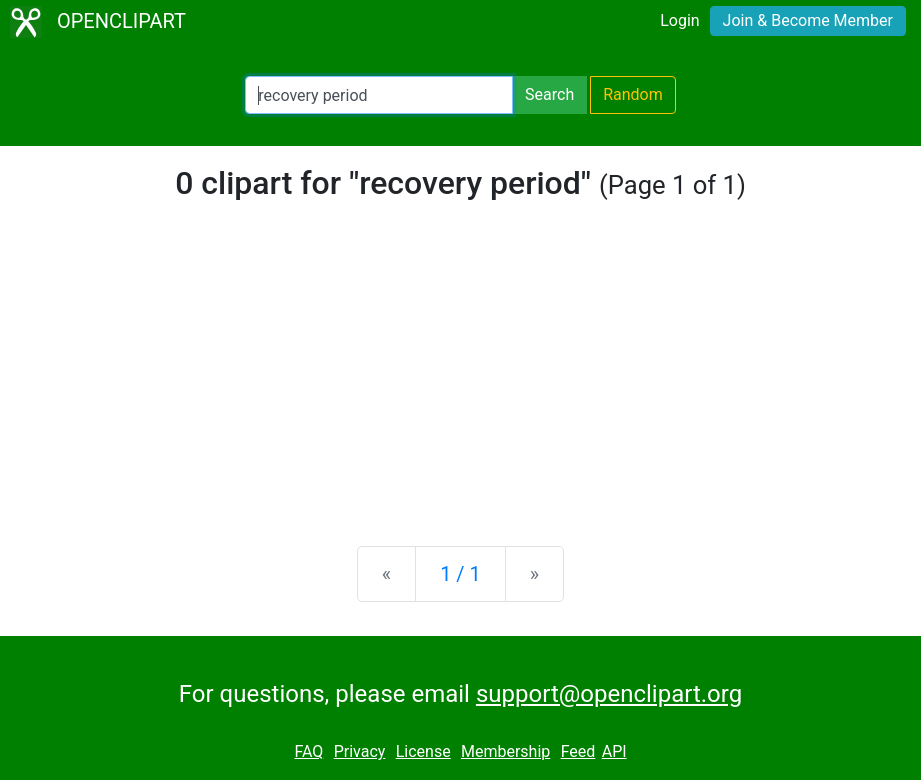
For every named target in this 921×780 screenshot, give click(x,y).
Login (679, 20)
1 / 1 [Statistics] (460, 574)
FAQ (308, 751)
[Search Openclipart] (379, 95)
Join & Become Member (808, 20)
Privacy (360, 751)
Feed (578, 751)
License (423, 751)
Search (549, 94)
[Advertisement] (460, 374)
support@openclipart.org (609, 694)
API (614, 751)
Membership (505, 751)
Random (633, 94)
